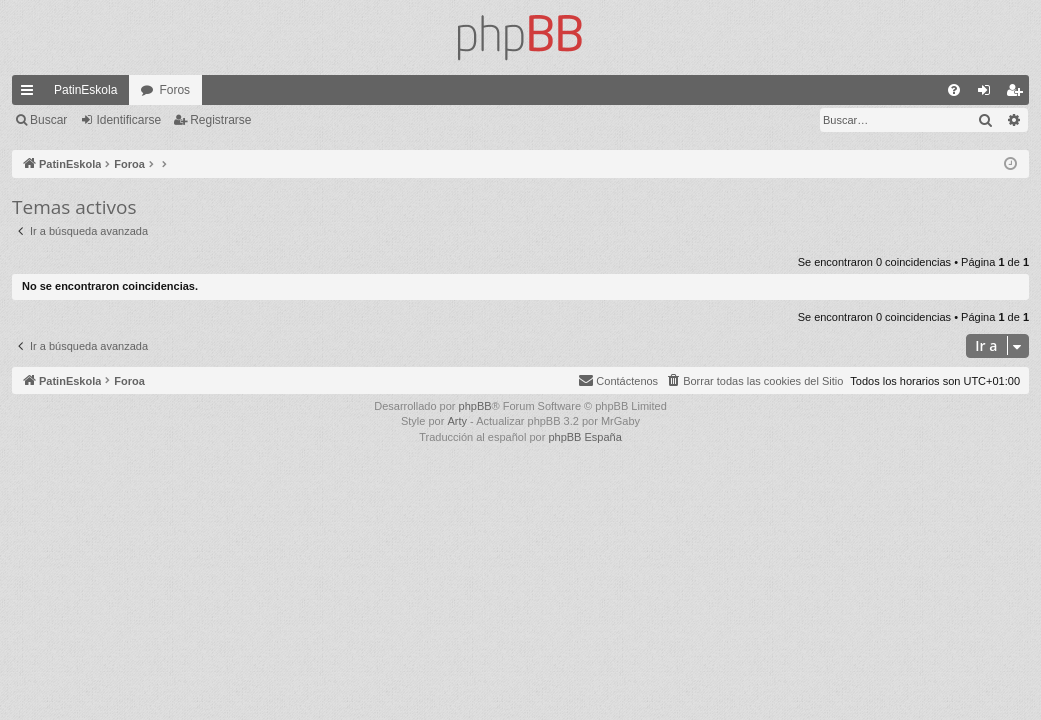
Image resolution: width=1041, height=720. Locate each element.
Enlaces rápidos (31, 94)
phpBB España (584, 437)
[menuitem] (954, 90)
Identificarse (128, 120)
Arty (457, 421)
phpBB (475, 406)
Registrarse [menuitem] (1018, 94)
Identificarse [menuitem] (988, 94)
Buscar (48, 120)
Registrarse (220, 120)
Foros (174, 90)
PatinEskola (85, 90)
